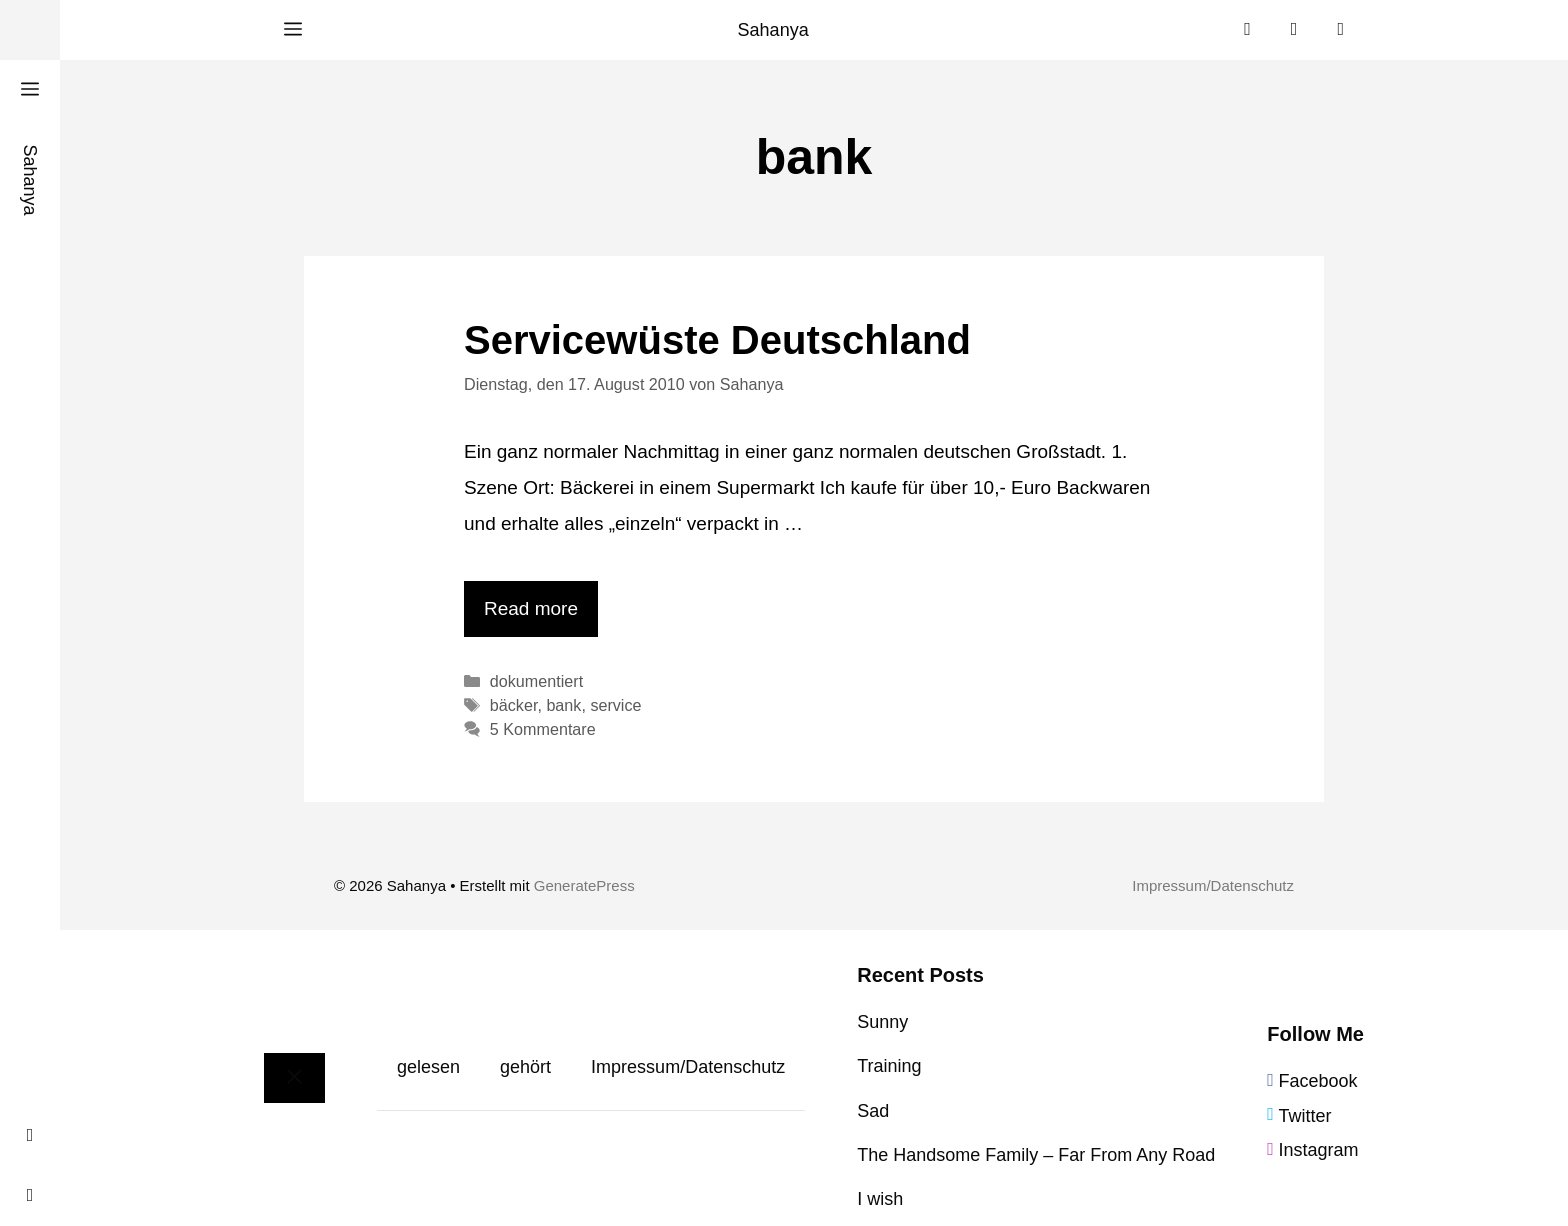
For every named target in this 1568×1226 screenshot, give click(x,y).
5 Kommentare (543, 729)
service (615, 705)
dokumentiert (536, 681)
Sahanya (773, 30)
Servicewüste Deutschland (717, 340)
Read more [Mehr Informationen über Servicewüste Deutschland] (531, 608)
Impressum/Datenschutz (1213, 885)
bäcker (514, 705)
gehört (525, 1067)
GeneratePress (584, 885)
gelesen (428, 1067)
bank (563, 705)
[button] (293, 30)
